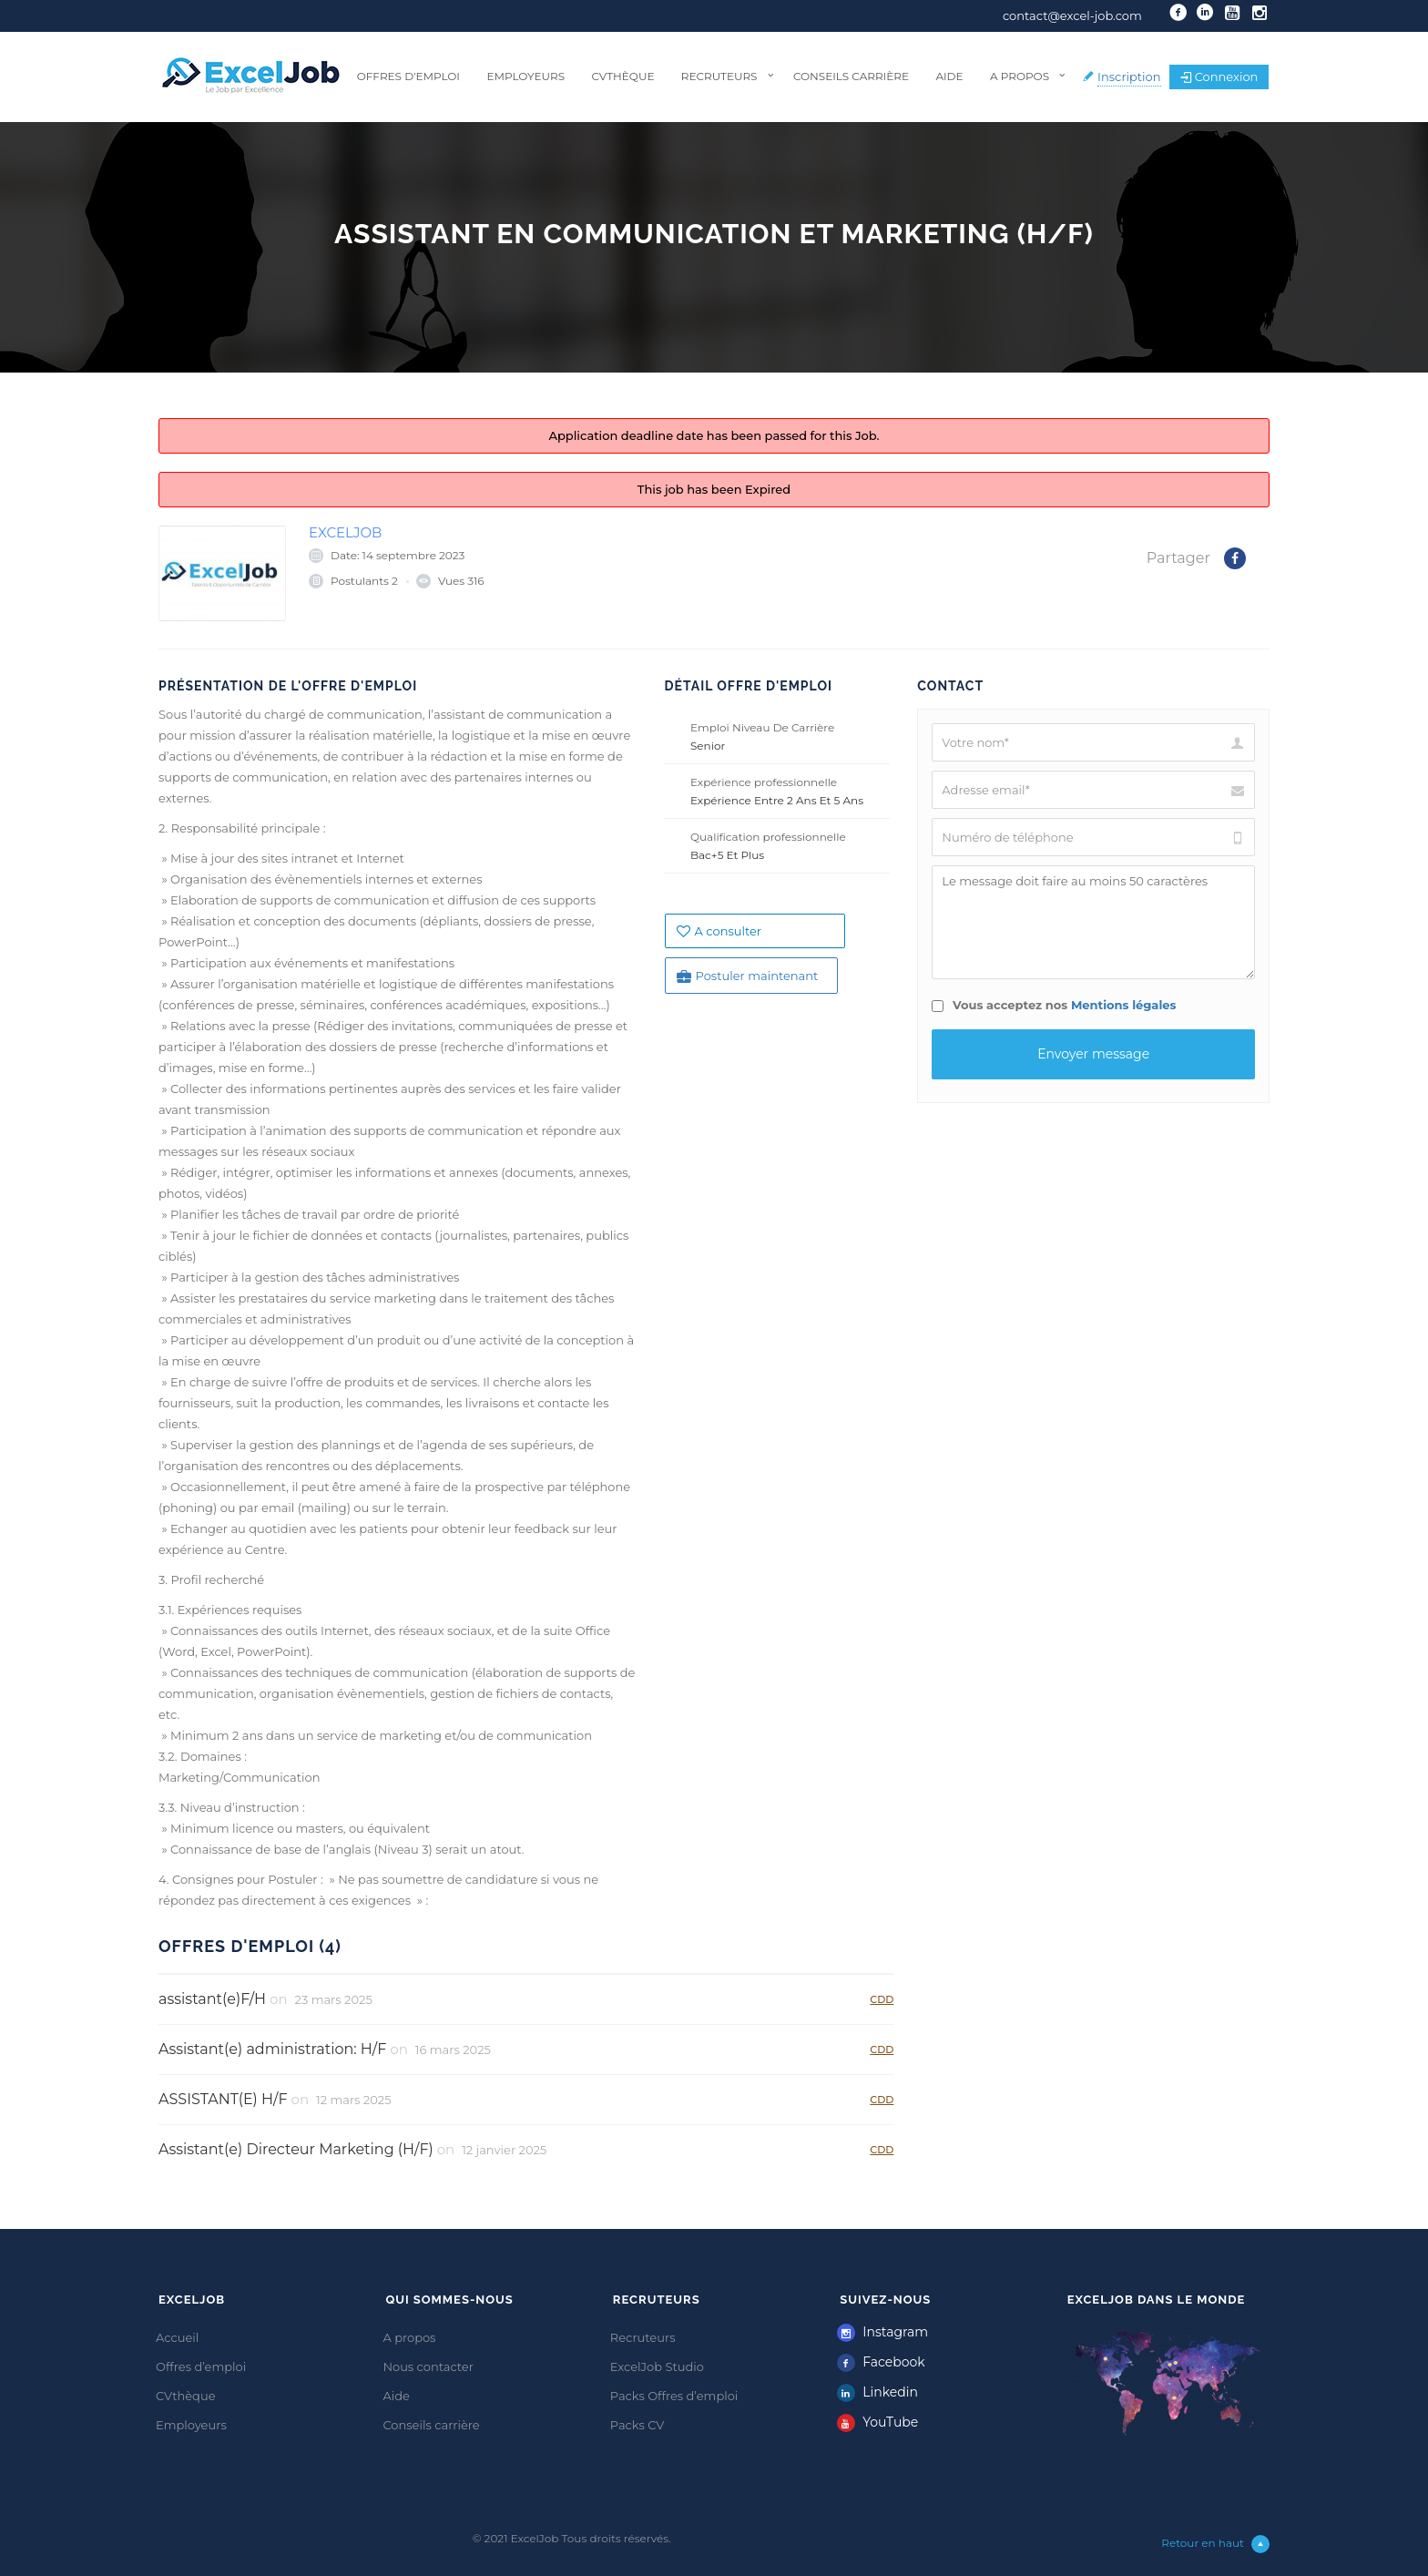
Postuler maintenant (748, 976)
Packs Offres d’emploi (674, 2395)
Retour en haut (1215, 2544)
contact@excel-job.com (1072, 15)
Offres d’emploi (408, 76)
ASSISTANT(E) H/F (223, 2099)
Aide (949, 76)
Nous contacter (428, 2366)
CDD (881, 1999)
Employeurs (525, 76)
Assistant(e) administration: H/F (272, 2049)
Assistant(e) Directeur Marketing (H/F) (296, 2149)
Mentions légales (1124, 1004)
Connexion (1219, 76)
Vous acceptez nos (1054, 1004)
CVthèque (622, 76)
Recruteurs (719, 76)
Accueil (177, 2337)
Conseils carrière (851, 76)
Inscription (1129, 76)
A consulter (719, 931)
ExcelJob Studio (657, 2366)
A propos (1019, 76)
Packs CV (637, 2425)
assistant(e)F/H (212, 1999)
